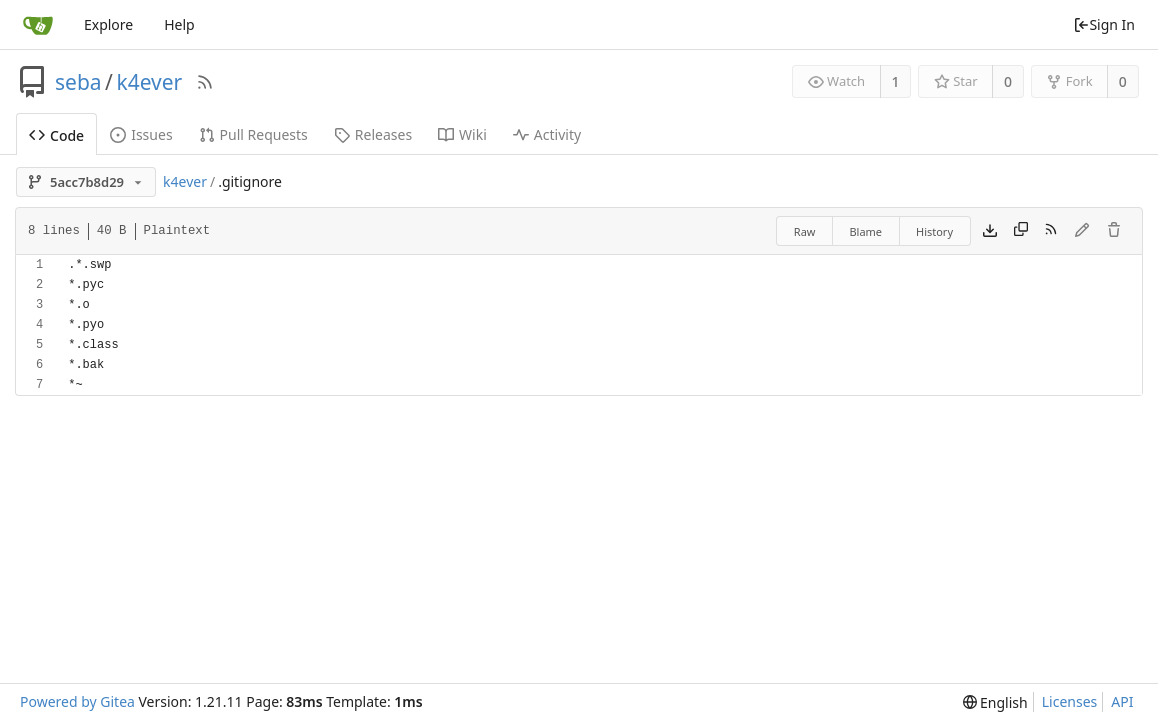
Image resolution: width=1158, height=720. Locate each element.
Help (179, 24)
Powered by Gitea (77, 701)
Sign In (1104, 24)
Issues (141, 134)
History (934, 231)
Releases (373, 134)
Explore (108, 24)
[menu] (995, 702)
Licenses (1070, 701)
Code (56, 135)
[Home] (38, 25)
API (1122, 701)
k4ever (149, 82)
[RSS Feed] (205, 82)
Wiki (462, 134)
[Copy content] (1021, 231)
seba (78, 82)
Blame (865, 231)
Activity (547, 134)
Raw (805, 231)
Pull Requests (253, 134)
